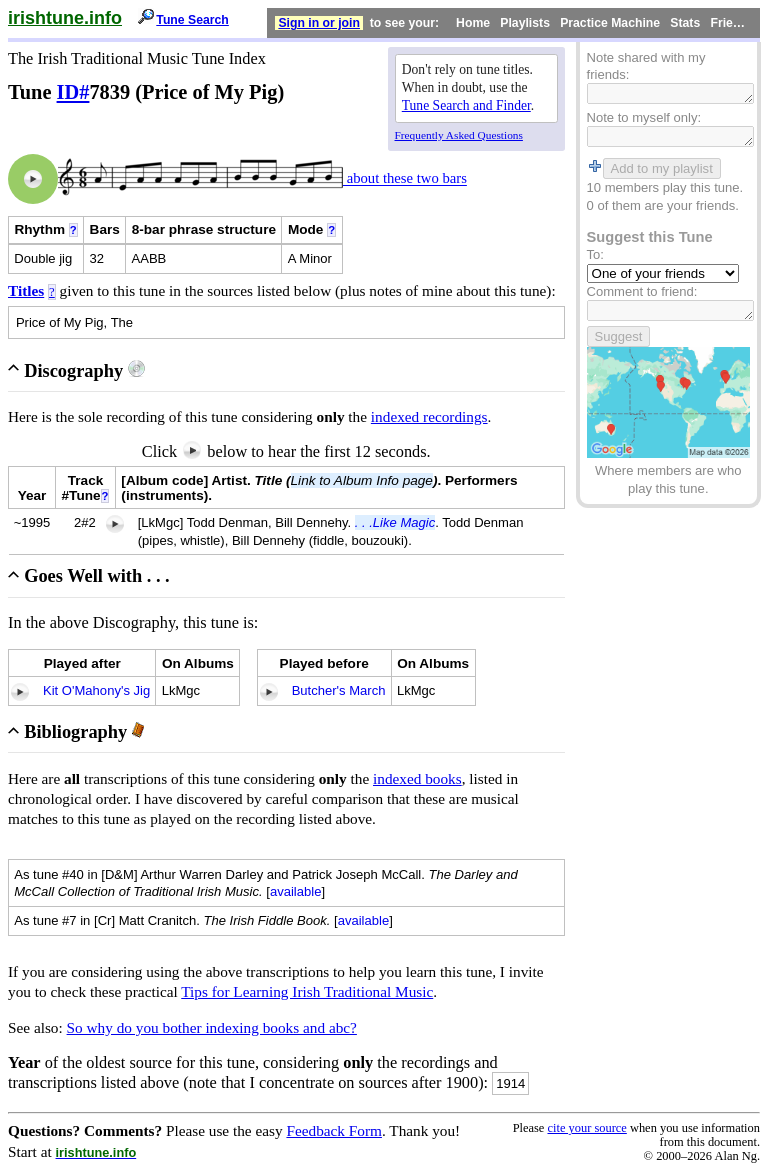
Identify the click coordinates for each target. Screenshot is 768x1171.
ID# (73, 92)
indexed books (417, 778)
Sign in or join (319, 23)
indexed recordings (429, 416)
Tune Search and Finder (466, 105)
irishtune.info (65, 18)
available (296, 891)
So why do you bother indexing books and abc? (212, 1027)
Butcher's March (339, 690)
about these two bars (405, 179)
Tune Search (192, 20)
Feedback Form (334, 1130)
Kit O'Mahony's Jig (96, 690)
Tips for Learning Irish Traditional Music (307, 991)
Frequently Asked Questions (459, 135)
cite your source (586, 1128)
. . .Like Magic (395, 522)
